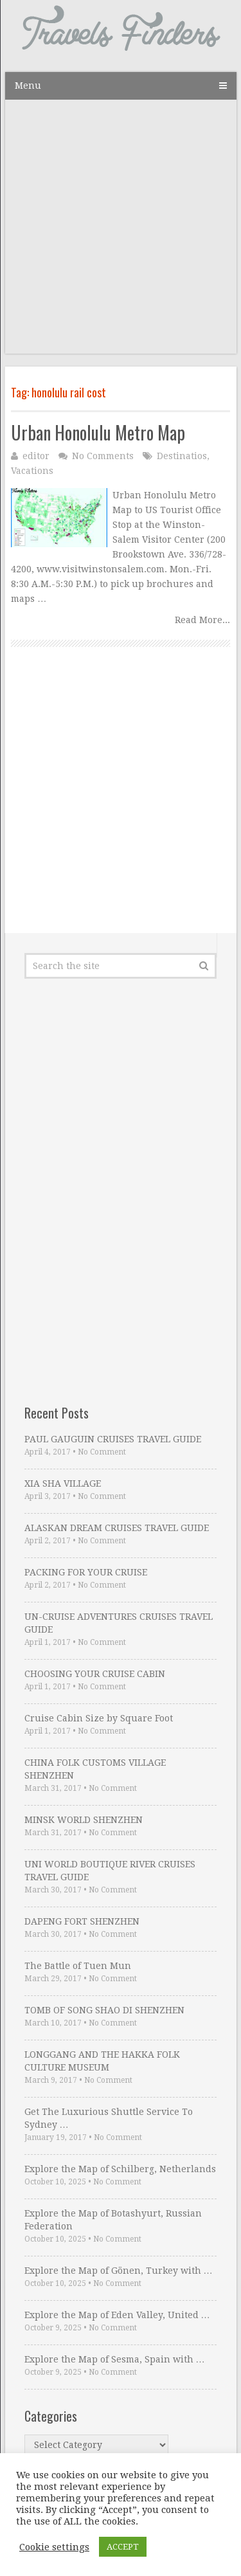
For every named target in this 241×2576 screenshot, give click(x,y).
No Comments (103, 456)
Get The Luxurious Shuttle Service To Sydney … (108, 2118)
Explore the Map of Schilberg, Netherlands (120, 2169)
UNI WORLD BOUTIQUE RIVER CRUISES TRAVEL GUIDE (109, 1870)
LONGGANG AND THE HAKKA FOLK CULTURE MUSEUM (102, 2061)
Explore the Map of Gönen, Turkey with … (118, 2270)
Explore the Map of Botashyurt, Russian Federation (113, 2219)
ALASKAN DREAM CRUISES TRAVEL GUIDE (116, 1528)
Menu (28, 85)
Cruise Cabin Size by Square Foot (98, 1718)
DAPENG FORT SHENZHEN (81, 1921)
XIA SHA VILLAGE (62, 1483)
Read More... (202, 620)
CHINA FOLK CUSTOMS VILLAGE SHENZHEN (95, 1769)
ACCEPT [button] (123, 2547)
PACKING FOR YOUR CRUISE (85, 1572)
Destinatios (182, 456)
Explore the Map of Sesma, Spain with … (114, 2359)
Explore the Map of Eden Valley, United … (117, 2315)
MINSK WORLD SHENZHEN (83, 1820)
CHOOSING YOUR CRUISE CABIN (94, 1674)
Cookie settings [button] (54, 2547)
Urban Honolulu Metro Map (98, 432)
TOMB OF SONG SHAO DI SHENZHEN (104, 2010)
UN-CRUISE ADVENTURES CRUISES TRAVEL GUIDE (118, 1623)
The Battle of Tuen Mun (77, 1966)
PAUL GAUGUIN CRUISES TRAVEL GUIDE (112, 1439)
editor (35, 456)
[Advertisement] (120, 233)
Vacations (32, 471)
